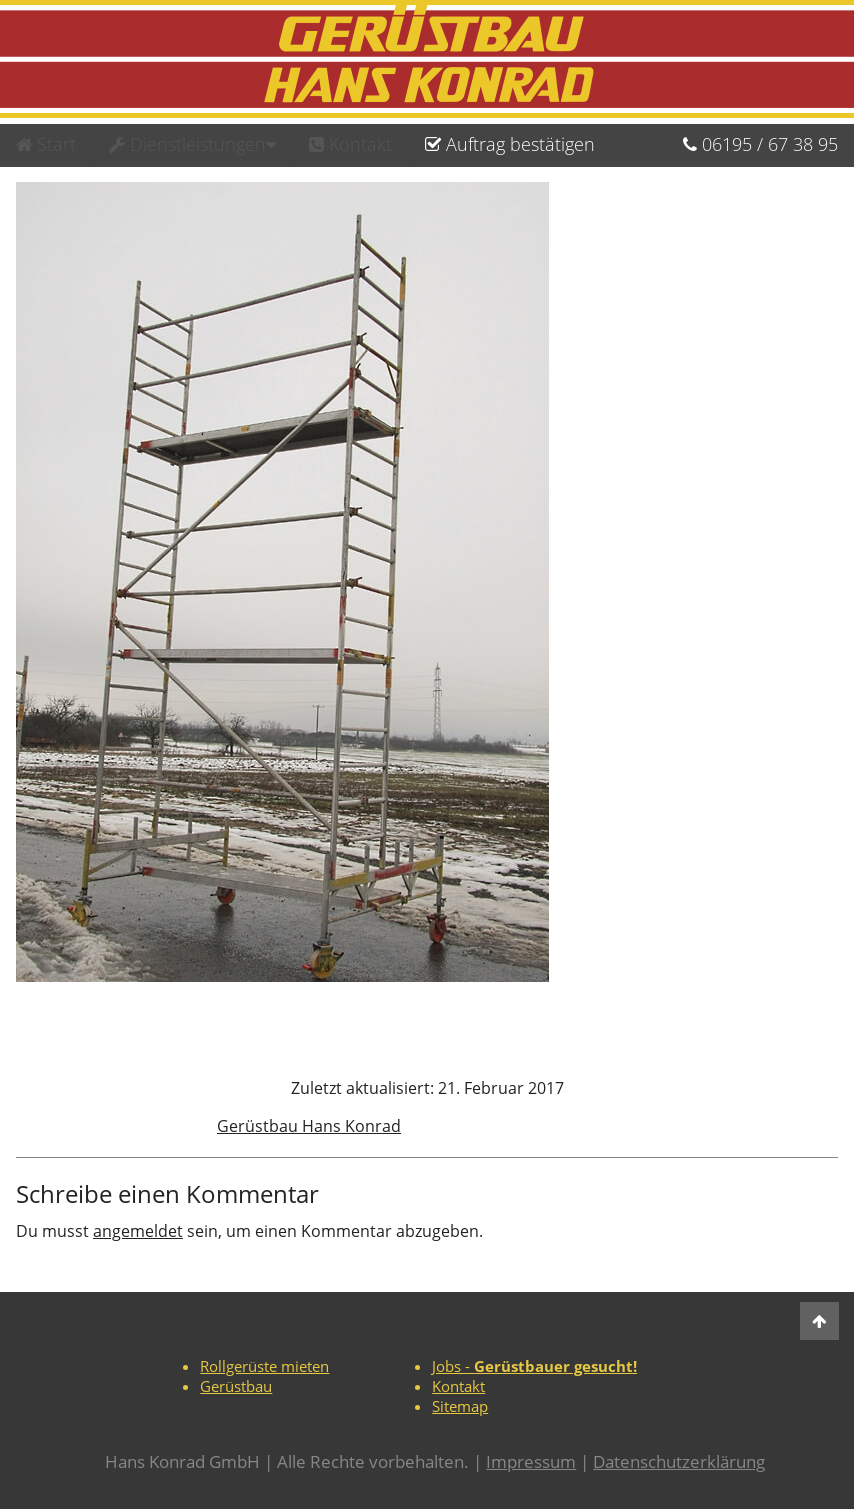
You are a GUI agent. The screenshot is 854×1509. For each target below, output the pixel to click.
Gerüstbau (236, 1386)
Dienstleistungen (192, 144)
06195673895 (760, 144)
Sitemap (460, 1406)
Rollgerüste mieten (264, 1366)
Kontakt (350, 144)
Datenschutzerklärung (679, 1461)
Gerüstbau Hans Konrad (309, 1126)
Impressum (531, 1461)
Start (46, 144)
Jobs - (534, 1366)
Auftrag (510, 144)
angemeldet (138, 1231)
